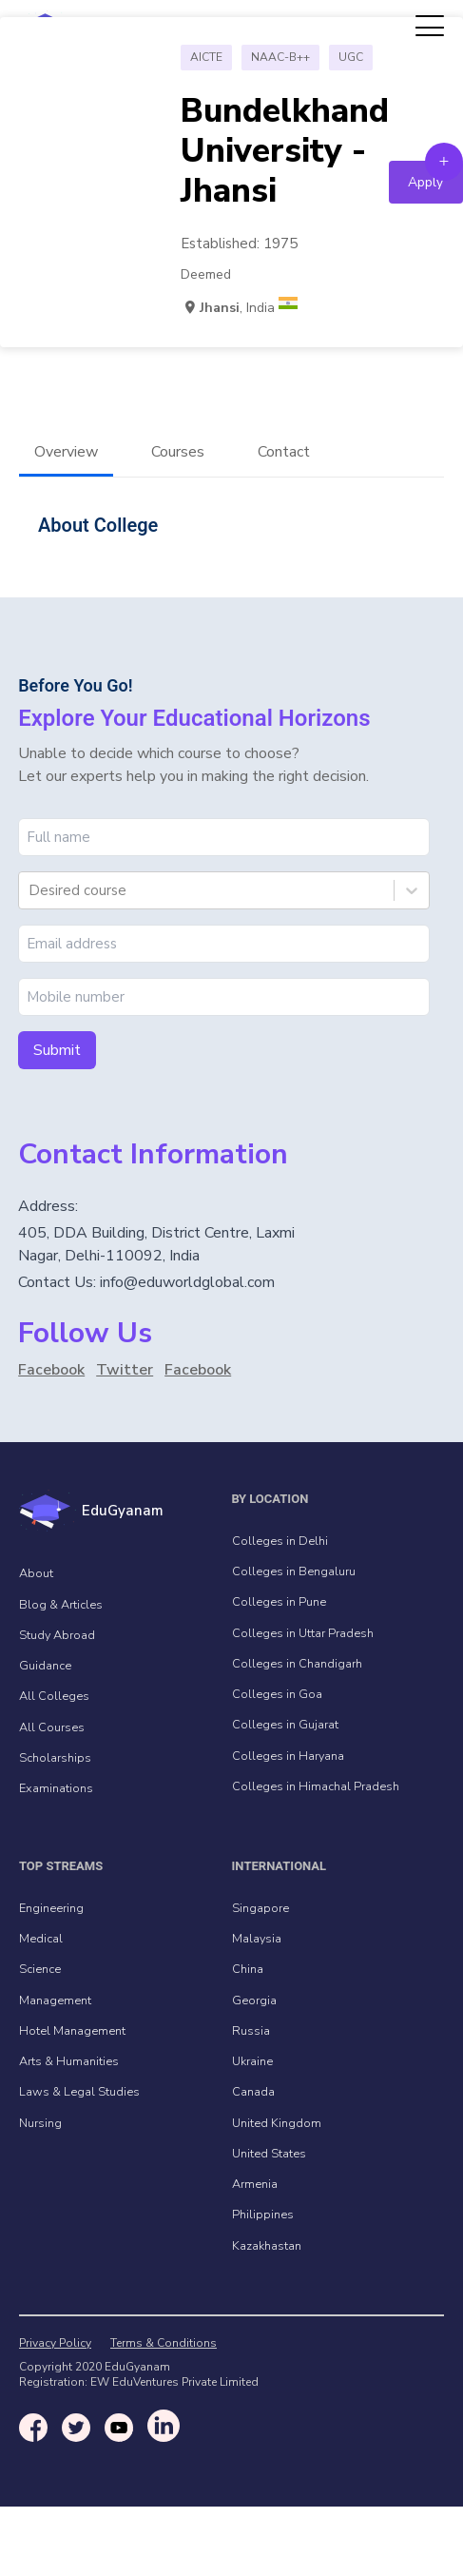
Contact (284, 451)
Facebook (51, 1369)
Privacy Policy (55, 2343)
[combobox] (30, 890)
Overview (66, 451)
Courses (177, 451)
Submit (57, 1050)
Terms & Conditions (163, 2343)
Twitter (124, 1369)
